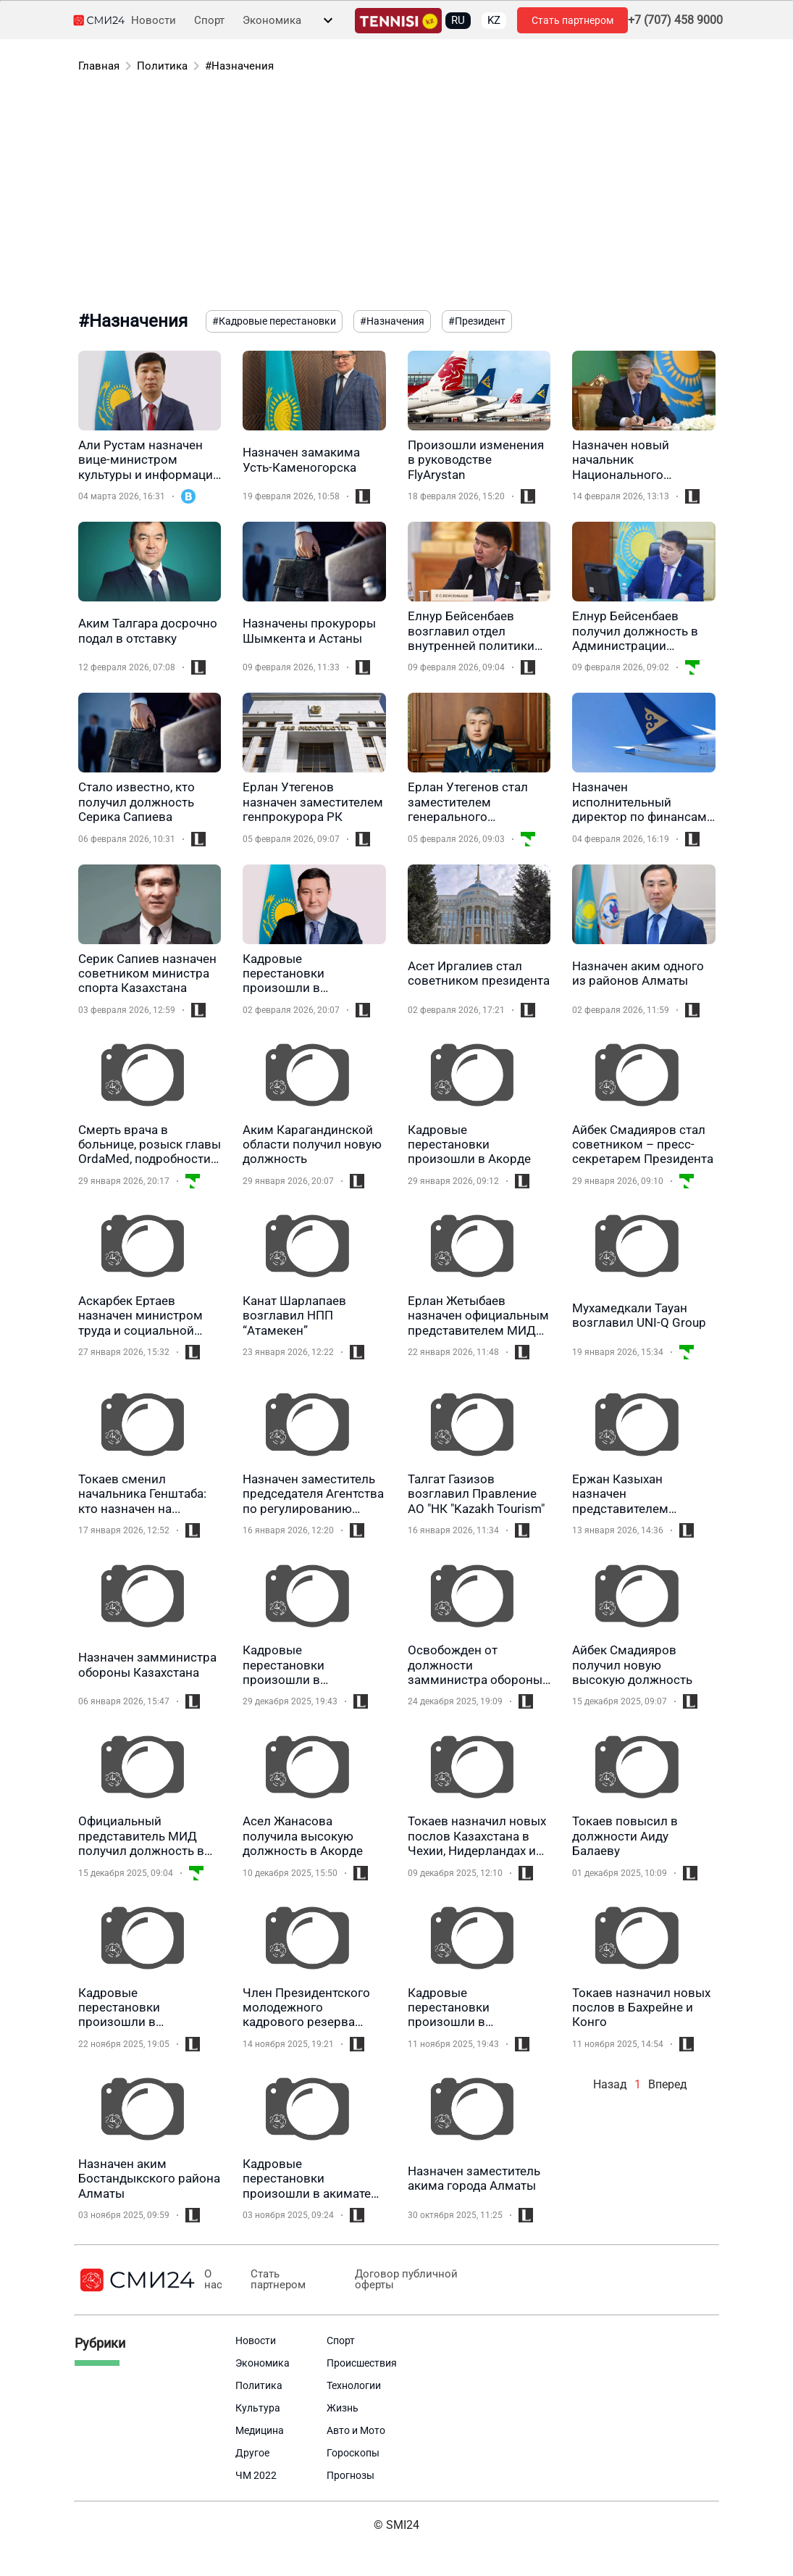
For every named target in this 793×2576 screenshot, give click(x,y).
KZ (493, 20)
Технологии (354, 2385)
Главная (98, 65)
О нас (213, 2280)
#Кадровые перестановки (274, 321)
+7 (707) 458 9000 (675, 20)
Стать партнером (572, 20)
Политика (162, 65)
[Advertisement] (397, 194)
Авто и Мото (356, 2430)
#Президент (476, 321)
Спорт (209, 20)
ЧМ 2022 (256, 2475)
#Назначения (239, 65)
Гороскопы (353, 2453)
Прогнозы (350, 2475)
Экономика (272, 20)
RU (458, 20)
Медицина (259, 2430)
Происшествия (362, 2363)
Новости (153, 20)
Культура (257, 2408)
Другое (252, 2453)
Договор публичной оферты (406, 2280)
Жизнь (342, 2408)
